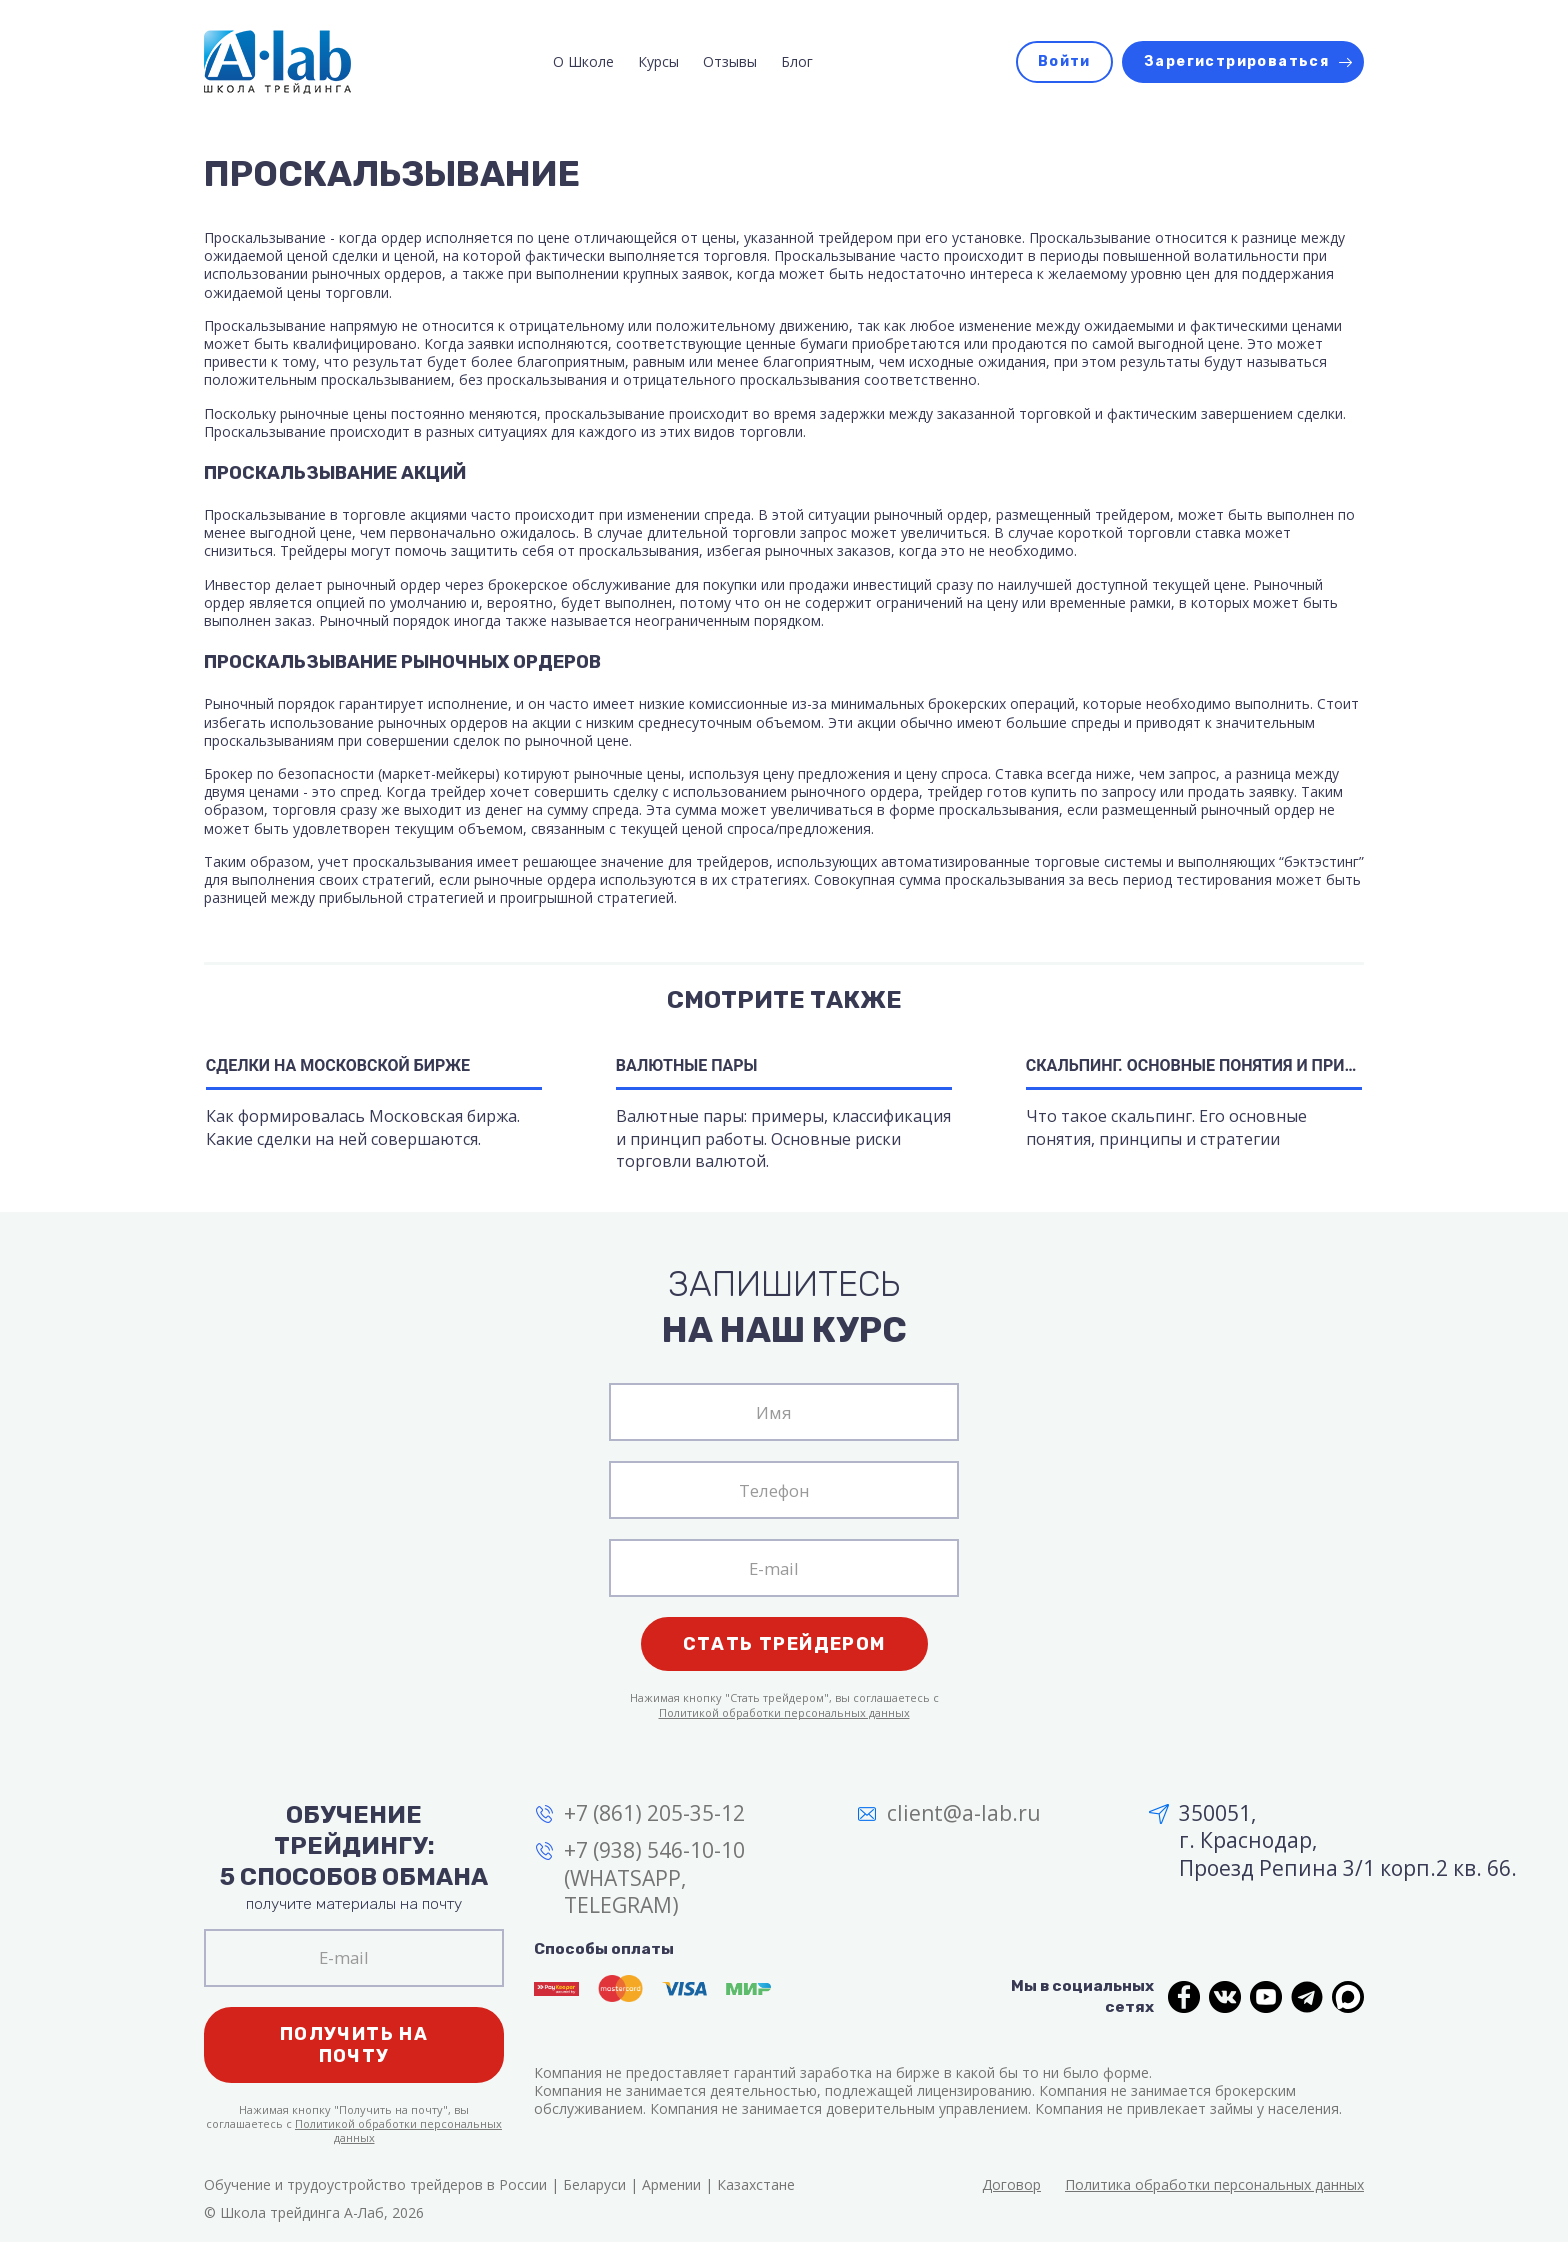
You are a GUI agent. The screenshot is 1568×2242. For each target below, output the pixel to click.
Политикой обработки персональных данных (784, 1712)
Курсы (658, 62)
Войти (1064, 61)
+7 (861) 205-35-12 (654, 1813)
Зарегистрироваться (1236, 61)
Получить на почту (354, 2045)
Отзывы (730, 62)
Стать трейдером (784, 1644)
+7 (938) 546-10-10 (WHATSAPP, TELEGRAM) (654, 1877)
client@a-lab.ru (964, 1813)
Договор (1011, 2184)
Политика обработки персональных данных (1214, 2184)
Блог (797, 62)
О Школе (583, 62)
